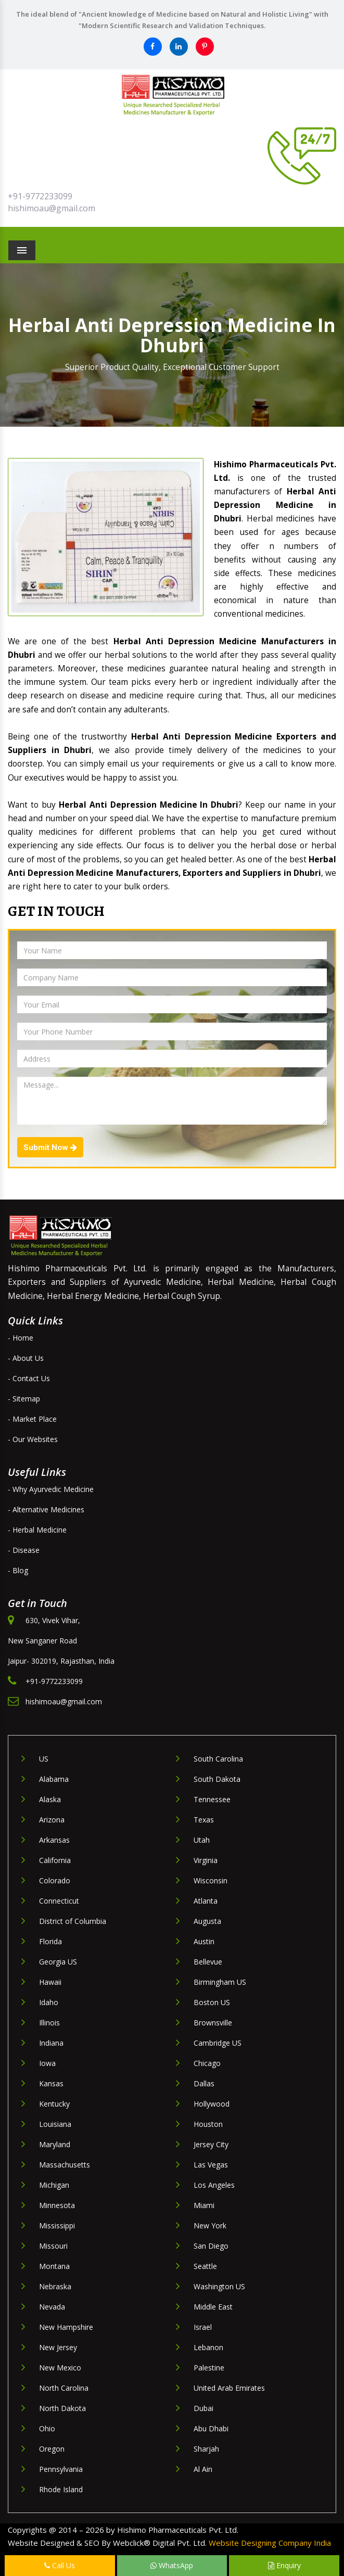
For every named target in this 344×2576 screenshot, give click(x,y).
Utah (202, 1840)
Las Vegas (211, 2165)
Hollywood (212, 2104)
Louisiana (55, 2124)
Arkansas (54, 1840)
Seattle (205, 2266)
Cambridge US (217, 2043)
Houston (208, 2124)
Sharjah (206, 2449)
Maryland (54, 2144)
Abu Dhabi (211, 2428)
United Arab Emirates (229, 2388)
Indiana (51, 2043)
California (55, 1860)
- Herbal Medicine (37, 1530)
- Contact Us (29, 1378)
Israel (203, 2327)
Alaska (50, 1799)
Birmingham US (220, 1982)
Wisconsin (210, 1880)
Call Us (59, 2565)
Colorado (54, 1880)
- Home (20, 1338)
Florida (50, 1941)
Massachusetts (64, 2165)
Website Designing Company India (270, 2542)
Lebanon (208, 2347)
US (43, 1759)
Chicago (207, 2063)
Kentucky (54, 2104)
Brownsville (213, 2022)
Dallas (204, 2083)
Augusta (207, 1921)
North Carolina (63, 2388)
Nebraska (55, 2286)
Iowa (47, 2063)
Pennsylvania (61, 2469)
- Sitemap (24, 1399)
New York (210, 2225)
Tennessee (212, 1799)
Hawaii (50, 1982)
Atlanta (206, 1901)
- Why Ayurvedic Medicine (51, 1489)
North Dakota (62, 2408)
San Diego (211, 2246)
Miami (204, 2205)
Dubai (203, 2408)
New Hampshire (66, 2327)
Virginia (206, 1860)
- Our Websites (33, 1439)
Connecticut (59, 1901)
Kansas (51, 2083)
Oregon (52, 2449)
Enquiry (284, 2565)
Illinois (49, 2022)
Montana (54, 2266)
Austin (204, 1941)
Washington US (219, 2286)
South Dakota (217, 1779)
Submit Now (50, 1147)
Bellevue (208, 1962)
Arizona (52, 1820)
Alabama (54, 1779)
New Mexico (60, 2368)
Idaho (48, 2002)
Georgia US (58, 1962)
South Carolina (218, 1759)
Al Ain (203, 2469)
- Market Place (32, 1419)
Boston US (212, 2002)
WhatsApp (171, 2565)
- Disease (24, 1550)
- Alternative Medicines (46, 1509)
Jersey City (211, 2144)
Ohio (47, 2428)
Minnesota (57, 2205)
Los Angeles (214, 2185)
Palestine (209, 2368)
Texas (204, 1820)
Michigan (54, 2185)
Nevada (52, 2307)
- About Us (26, 1358)
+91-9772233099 (40, 196)
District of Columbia (72, 1921)
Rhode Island (61, 2489)
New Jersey (58, 2347)
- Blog (18, 1570)
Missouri (53, 2246)
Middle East (213, 2307)
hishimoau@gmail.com (51, 208)
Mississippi (57, 2225)
